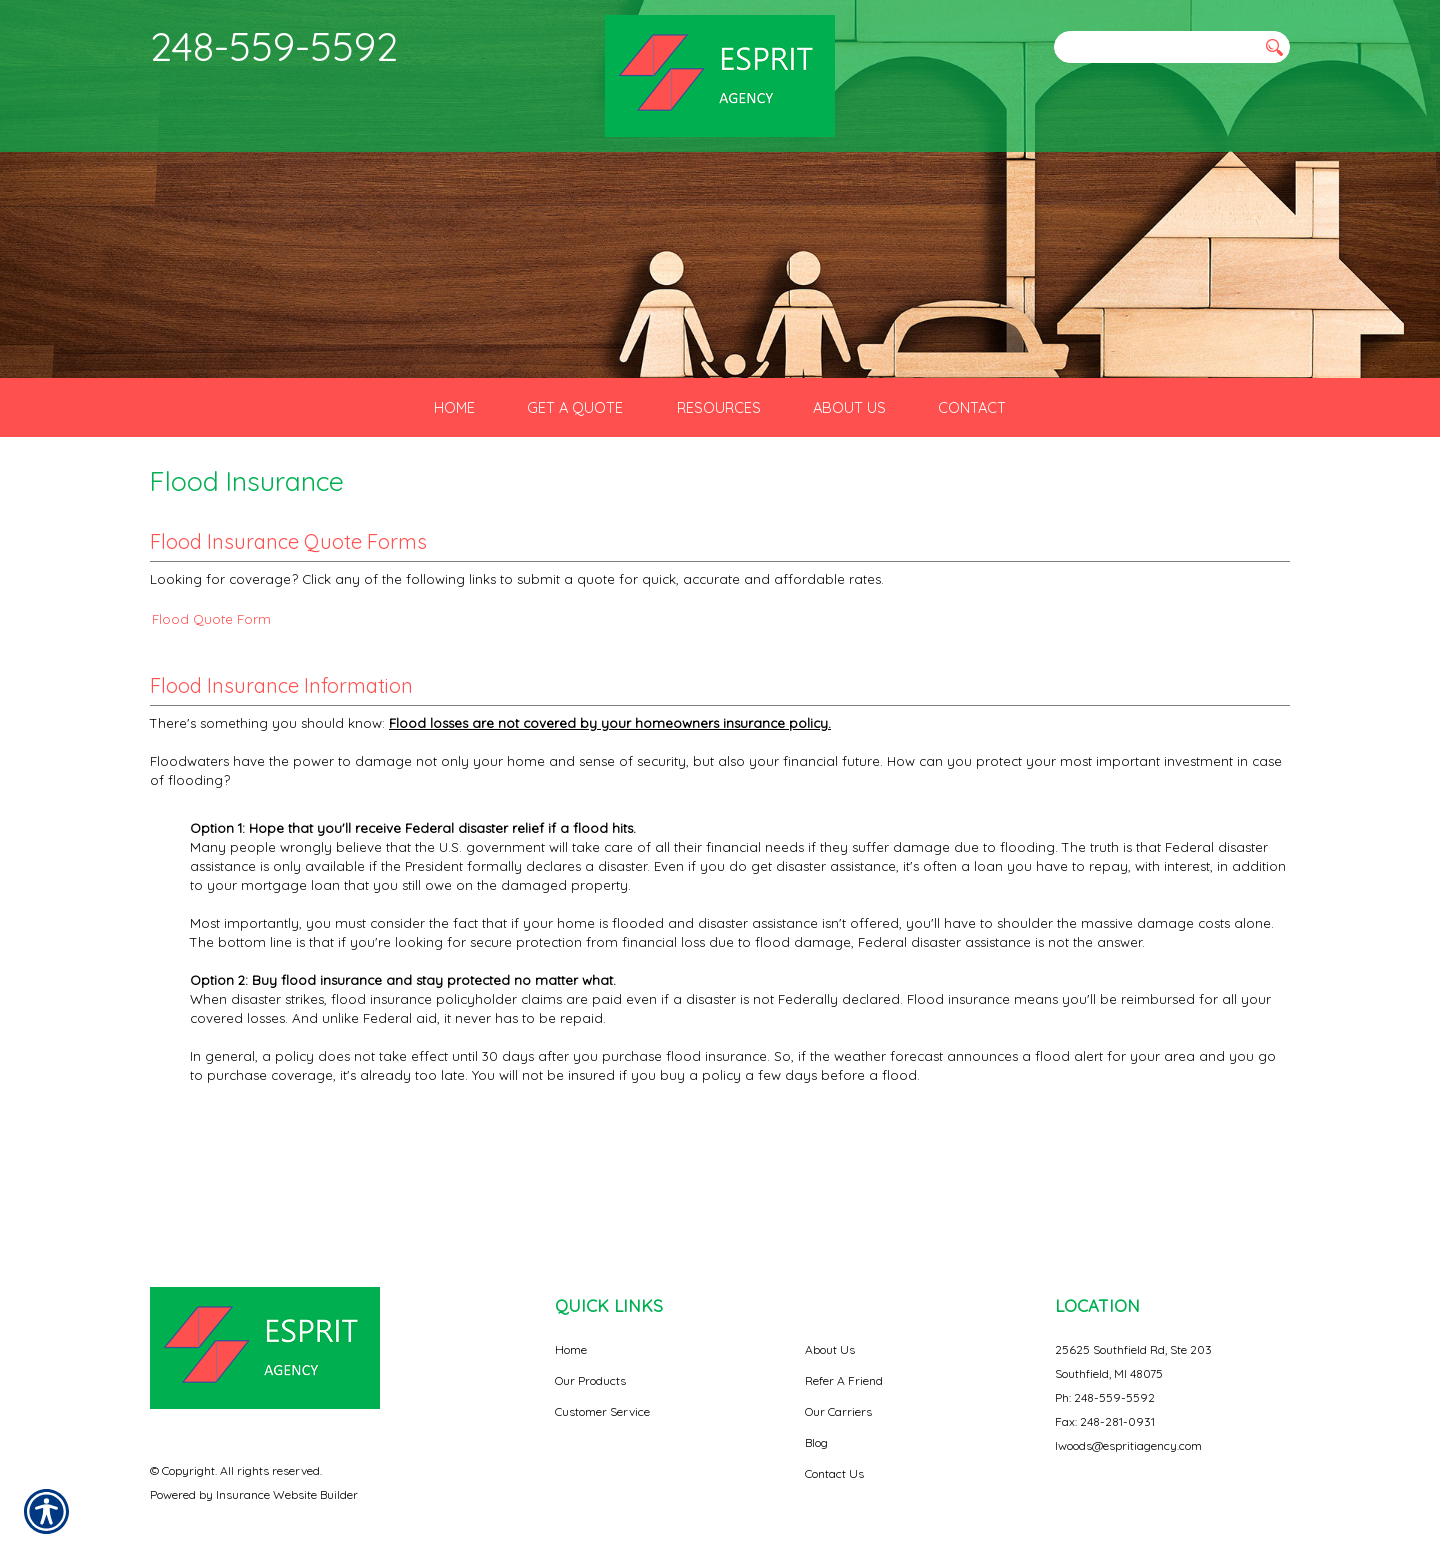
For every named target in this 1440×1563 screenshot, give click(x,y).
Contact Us (834, 1454)
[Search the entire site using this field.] (1155, 47)
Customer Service (602, 1392)
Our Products (590, 1361)
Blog (816, 1423)
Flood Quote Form (211, 701)
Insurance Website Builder (287, 1475)
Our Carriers (838, 1392)
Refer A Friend (844, 1361)
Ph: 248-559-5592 (1105, 1378)
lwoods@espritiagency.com (1128, 1426)
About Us (830, 1330)
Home (571, 1330)
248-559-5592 (274, 46)
